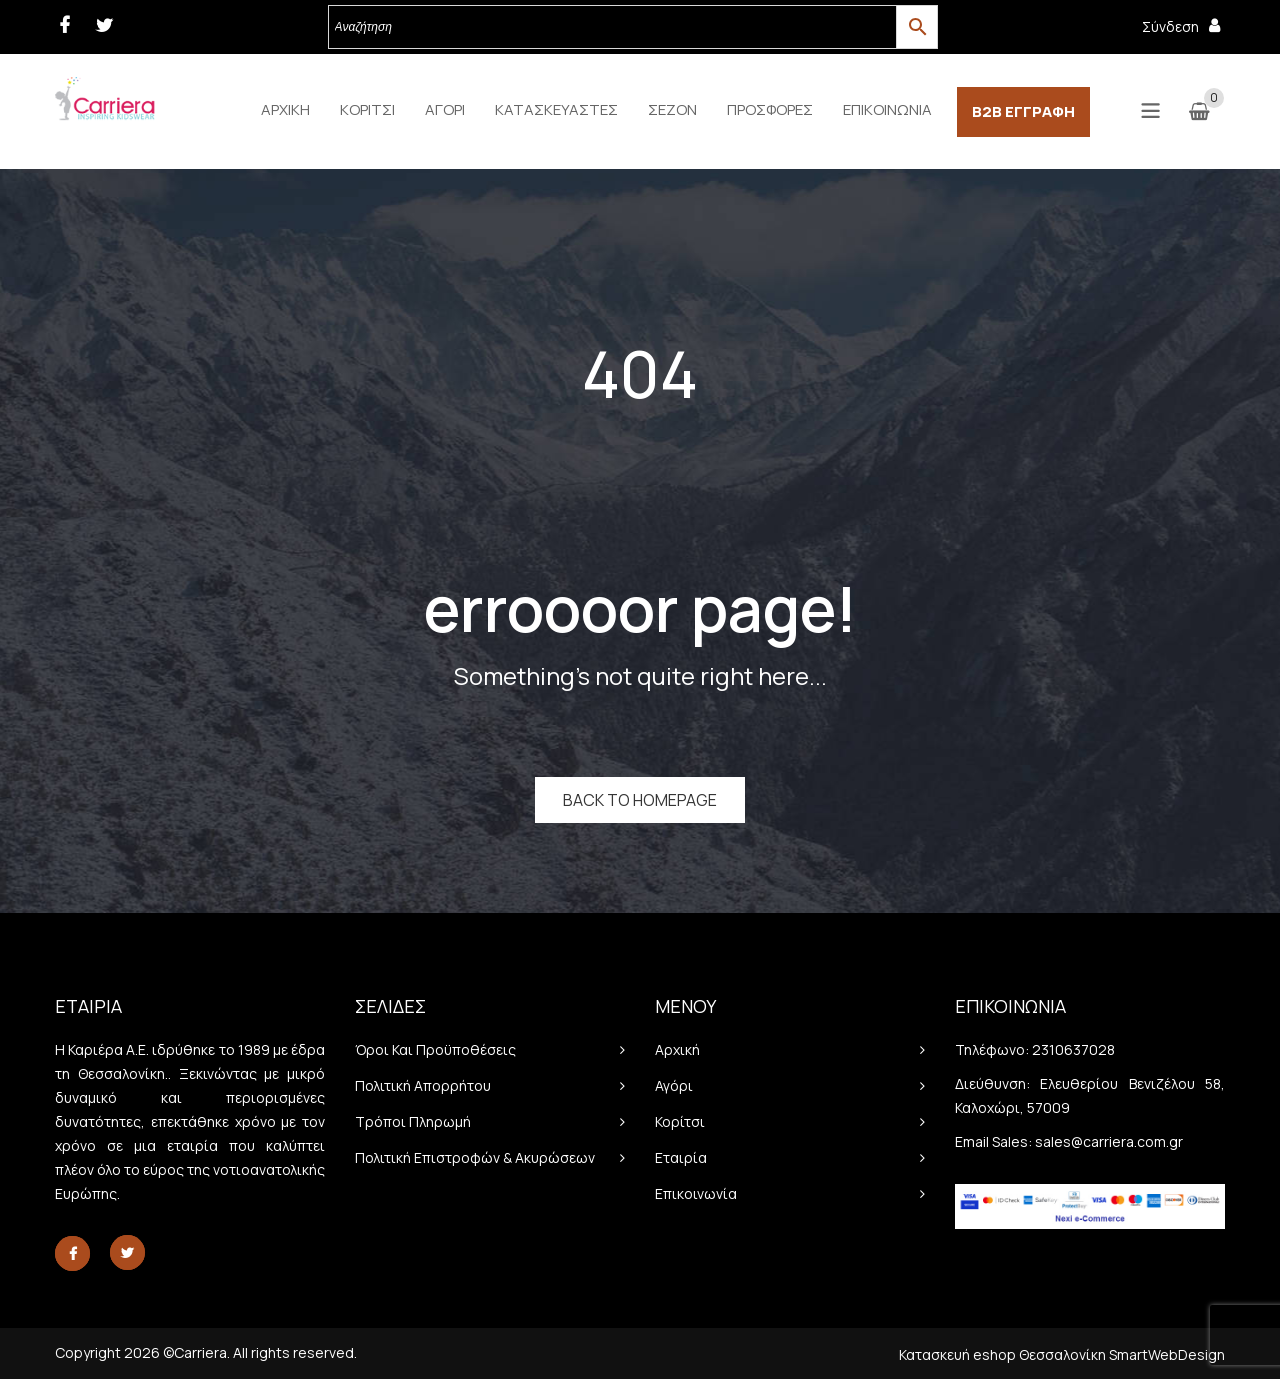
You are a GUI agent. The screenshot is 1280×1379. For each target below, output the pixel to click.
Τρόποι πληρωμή (413, 1121)
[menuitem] (285, 110)
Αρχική (677, 1049)
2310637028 (1073, 1049)
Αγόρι (674, 1085)
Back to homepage (640, 800)
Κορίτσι (680, 1121)
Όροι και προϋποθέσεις (435, 1049)
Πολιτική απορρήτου (423, 1085)
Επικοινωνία (696, 1193)
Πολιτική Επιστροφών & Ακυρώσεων (475, 1157)
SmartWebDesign (1167, 1354)
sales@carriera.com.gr (1109, 1141)
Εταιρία (681, 1157)
